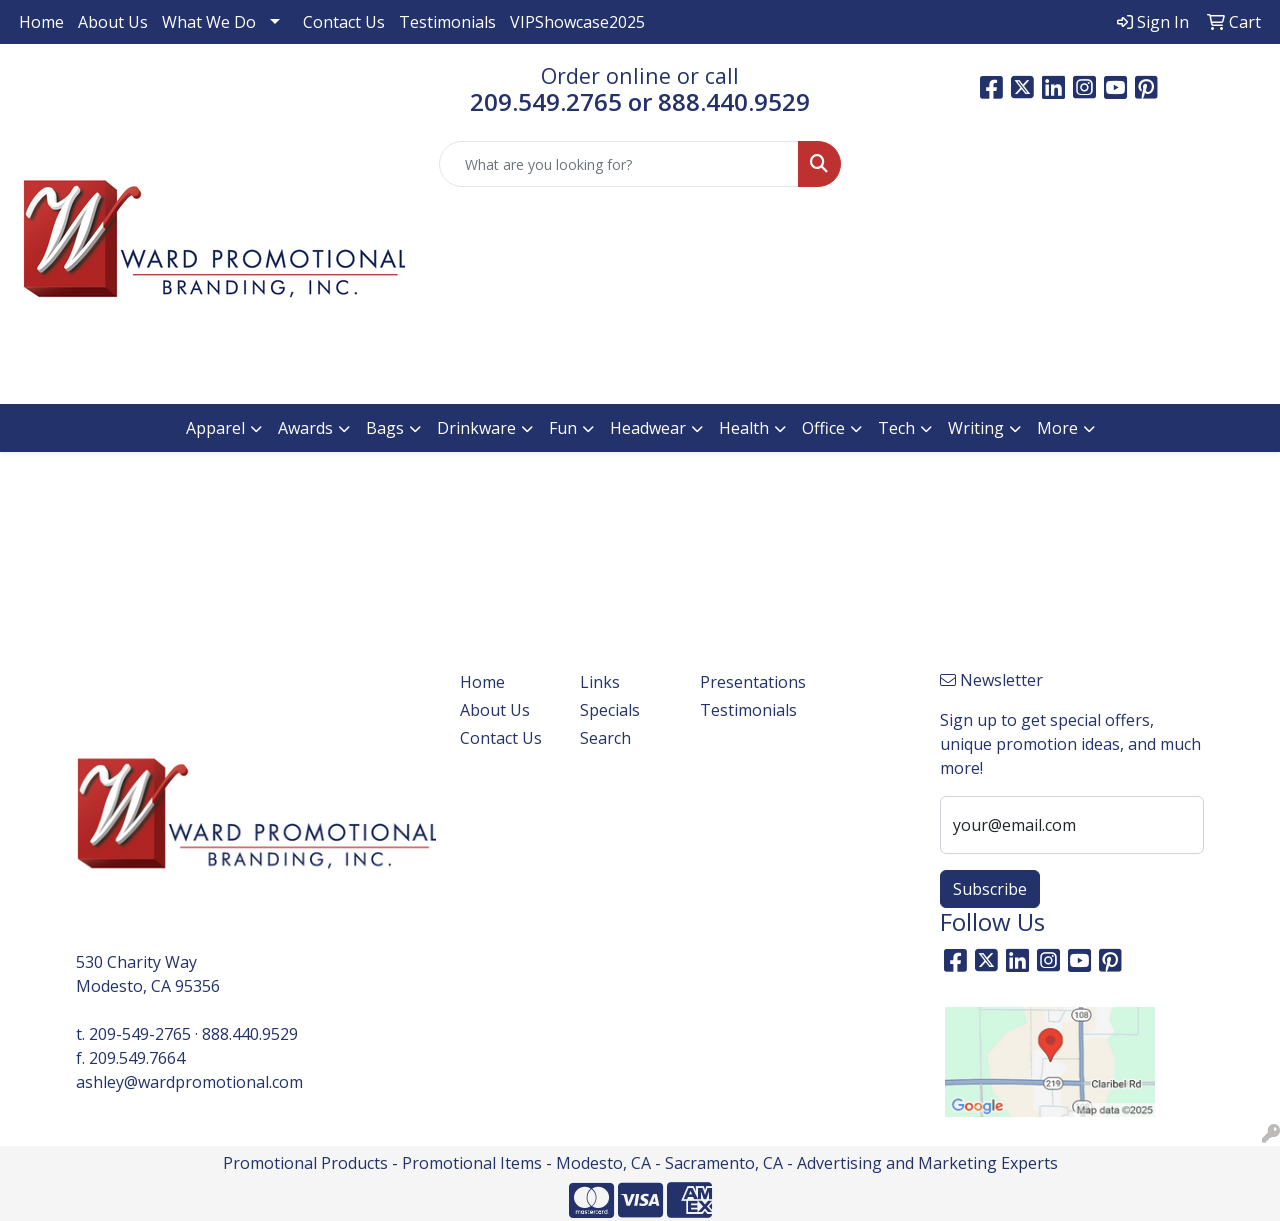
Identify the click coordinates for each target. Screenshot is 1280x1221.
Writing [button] (976, 428)
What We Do (209, 22)
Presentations (748, 682)
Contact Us (344, 22)
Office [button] (823, 428)
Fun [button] (563, 428)
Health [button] (744, 428)
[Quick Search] (619, 164)
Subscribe (990, 889)
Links (600, 682)
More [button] (1057, 428)
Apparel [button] (215, 428)
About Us (113, 22)
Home (41, 22)
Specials (610, 710)
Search (605, 738)
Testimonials (447, 22)
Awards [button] (305, 428)
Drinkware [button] (476, 428)
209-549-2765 (140, 1034)
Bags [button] (385, 428)
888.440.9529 (250, 1034)
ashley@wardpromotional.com (189, 1082)
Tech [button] (896, 428)
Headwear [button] (648, 428)
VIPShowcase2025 (577, 22)
